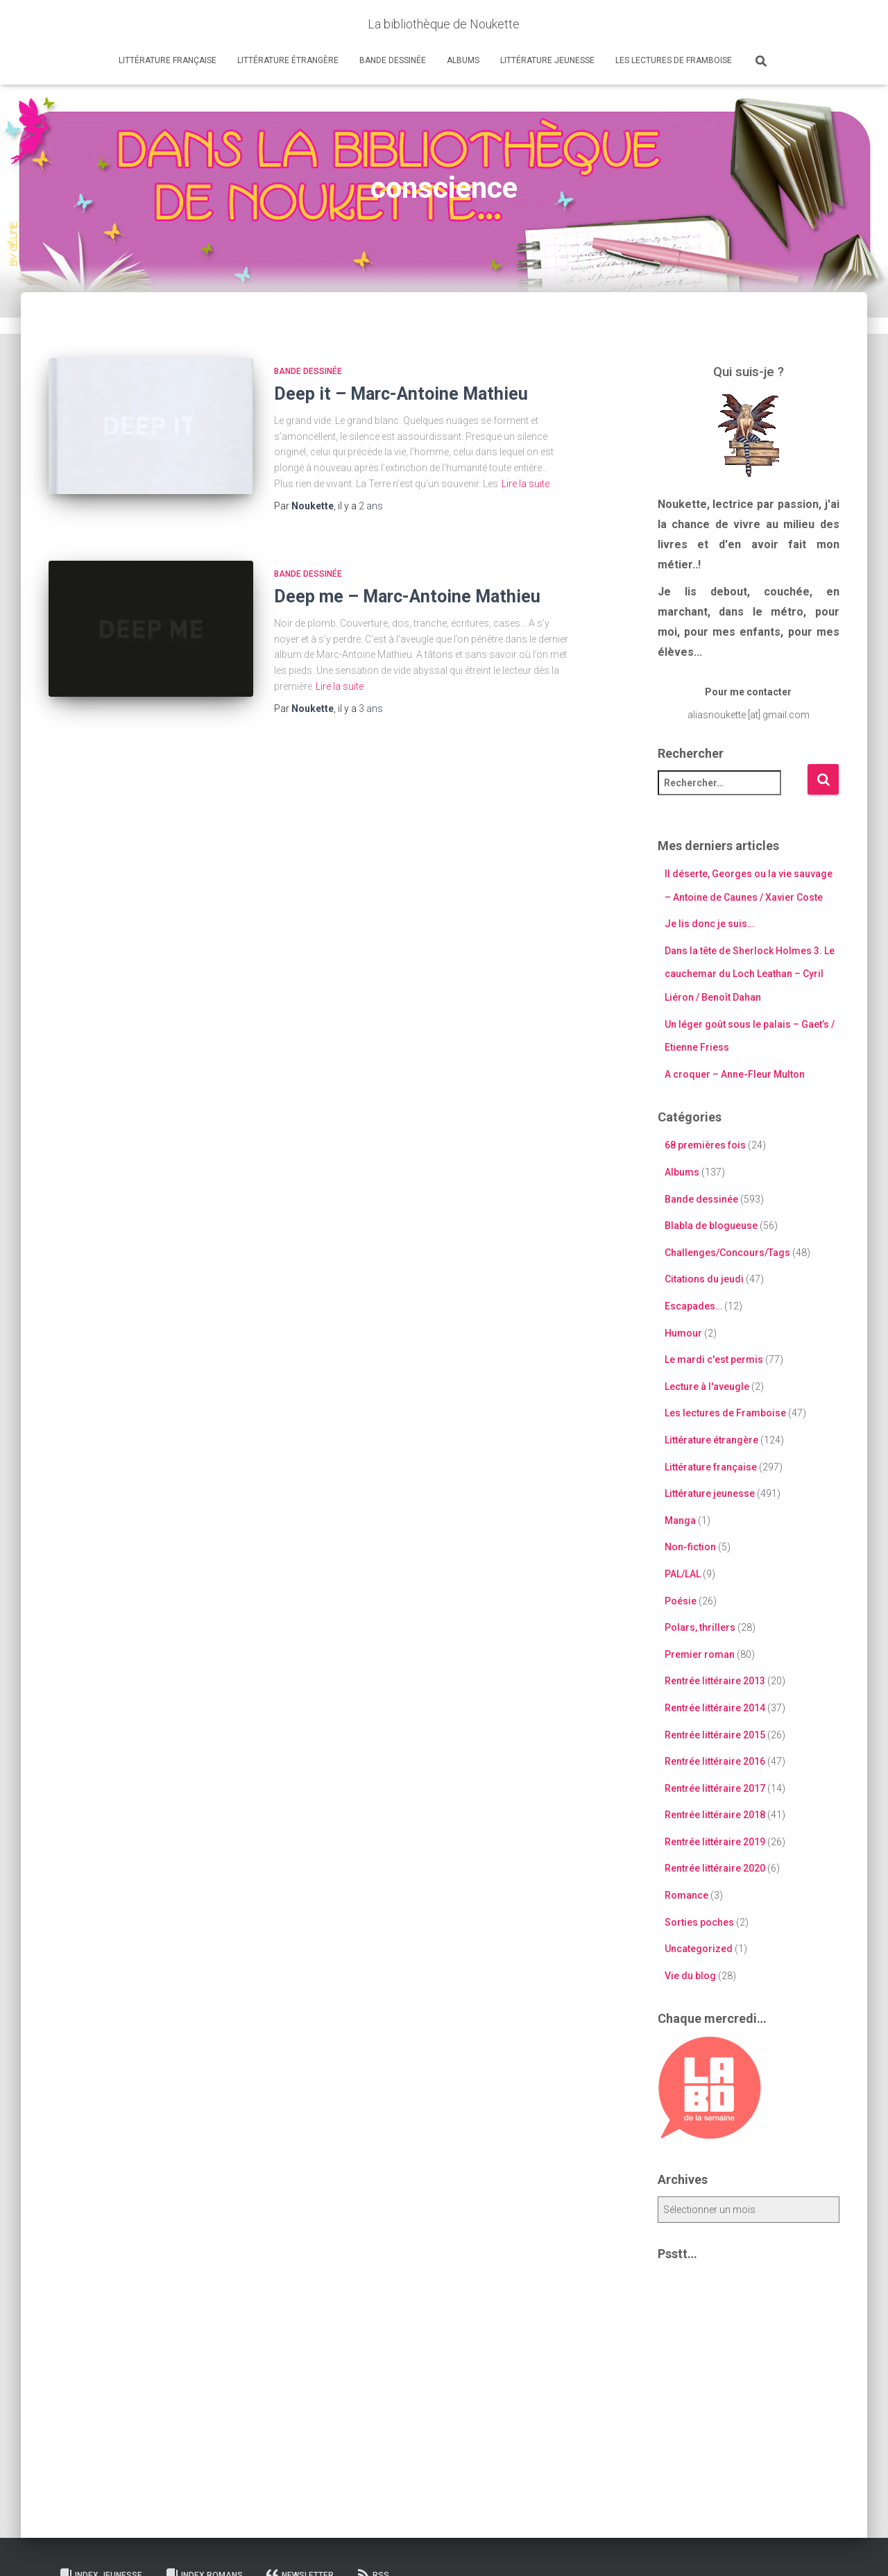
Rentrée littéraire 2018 (715, 1814)
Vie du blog (690, 1975)
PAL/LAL (683, 1573)
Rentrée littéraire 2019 (715, 1841)
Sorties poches (699, 1922)
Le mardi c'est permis (714, 1359)
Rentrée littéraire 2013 (715, 1680)
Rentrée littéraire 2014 (715, 1707)
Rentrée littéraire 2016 (715, 1761)
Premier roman (700, 1654)
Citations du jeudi (704, 1279)
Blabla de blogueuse (711, 1225)
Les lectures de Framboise (673, 60)
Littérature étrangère (288, 60)
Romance (686, 1895)
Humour (683, 1333)
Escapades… (693, 1306)
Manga (680, 1520)
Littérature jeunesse (547, 60)
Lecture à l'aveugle (707, 1386)
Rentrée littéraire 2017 (715, 1788)
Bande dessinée (392, 60)
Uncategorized (699, 1948)
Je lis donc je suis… (709, 923)
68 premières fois (705, 1145)
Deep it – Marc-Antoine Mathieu (401, 394)
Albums (463, 60)
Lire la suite (525, 483)
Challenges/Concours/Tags (727, 1252)
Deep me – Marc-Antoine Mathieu (407, 596)
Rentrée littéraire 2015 (715, 1734)
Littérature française (167, 60)
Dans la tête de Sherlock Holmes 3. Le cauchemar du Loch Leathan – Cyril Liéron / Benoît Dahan (750, 974)
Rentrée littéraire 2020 (715, 1868)
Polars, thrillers (700, 1627)
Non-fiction (690, 1546)
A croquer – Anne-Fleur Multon (735, 1074)
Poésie (681, 1601)
